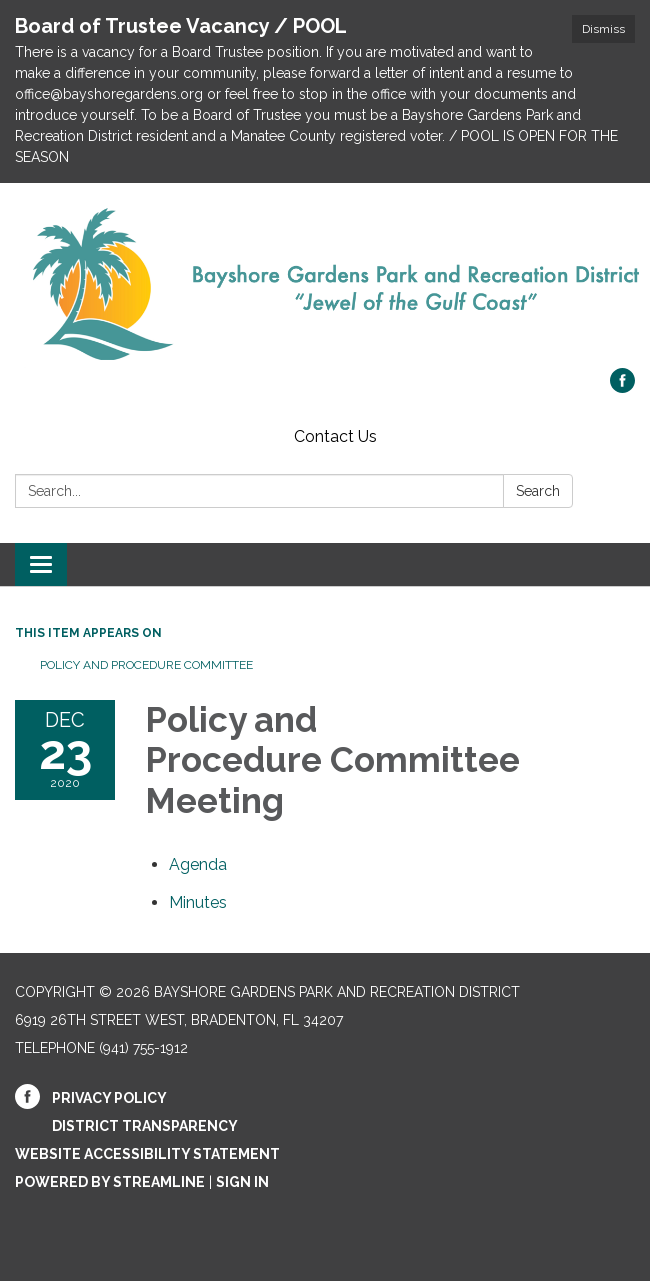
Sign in (242, 1182)
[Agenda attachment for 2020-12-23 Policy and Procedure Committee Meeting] (198, 864)
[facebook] (622, 387)
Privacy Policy (109, 1098)
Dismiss (603, 29)
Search (538, 491)
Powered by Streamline (110, 1182)
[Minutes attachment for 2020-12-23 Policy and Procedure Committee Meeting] (198, 902)
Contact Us (335, 436)
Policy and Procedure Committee (146, 665)
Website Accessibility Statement (147, 1154)
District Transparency (145, 1126)
